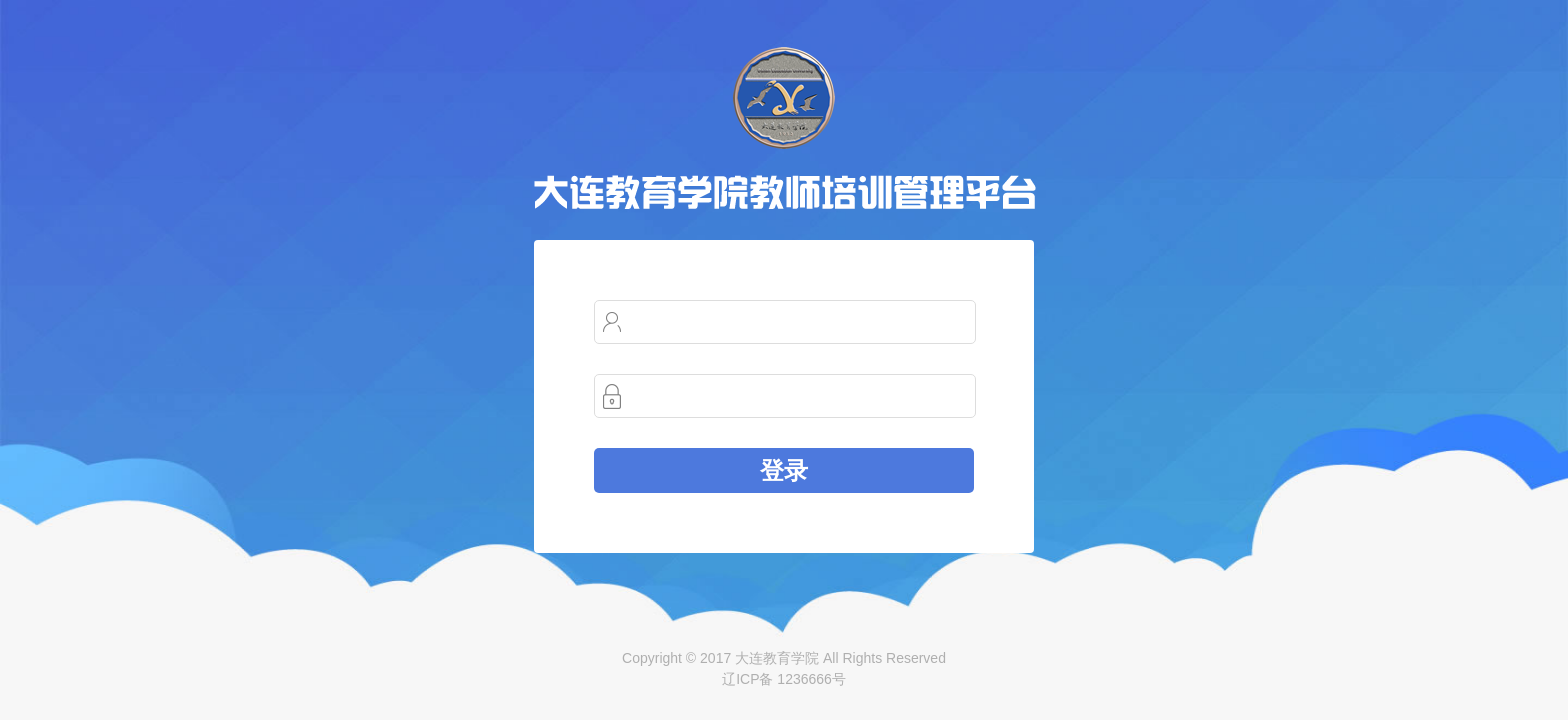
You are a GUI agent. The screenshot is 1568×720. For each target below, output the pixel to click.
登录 (784, 470)
